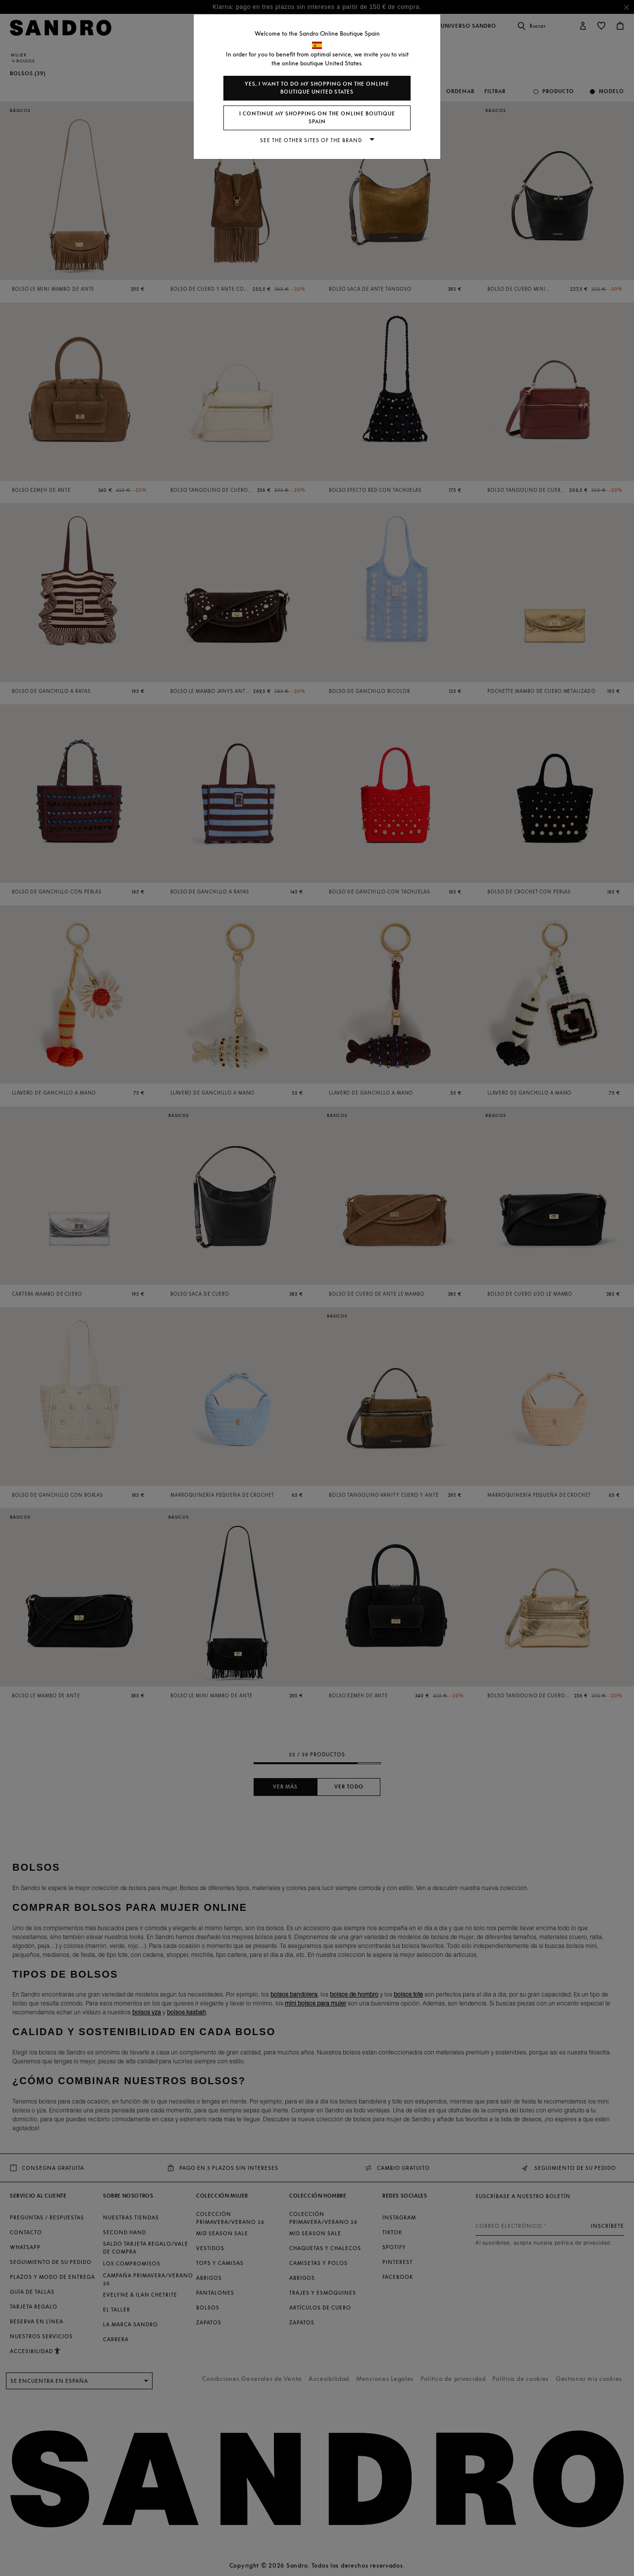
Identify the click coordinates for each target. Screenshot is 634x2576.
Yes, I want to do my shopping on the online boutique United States (317, 88)
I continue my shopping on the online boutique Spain (317, 117)
